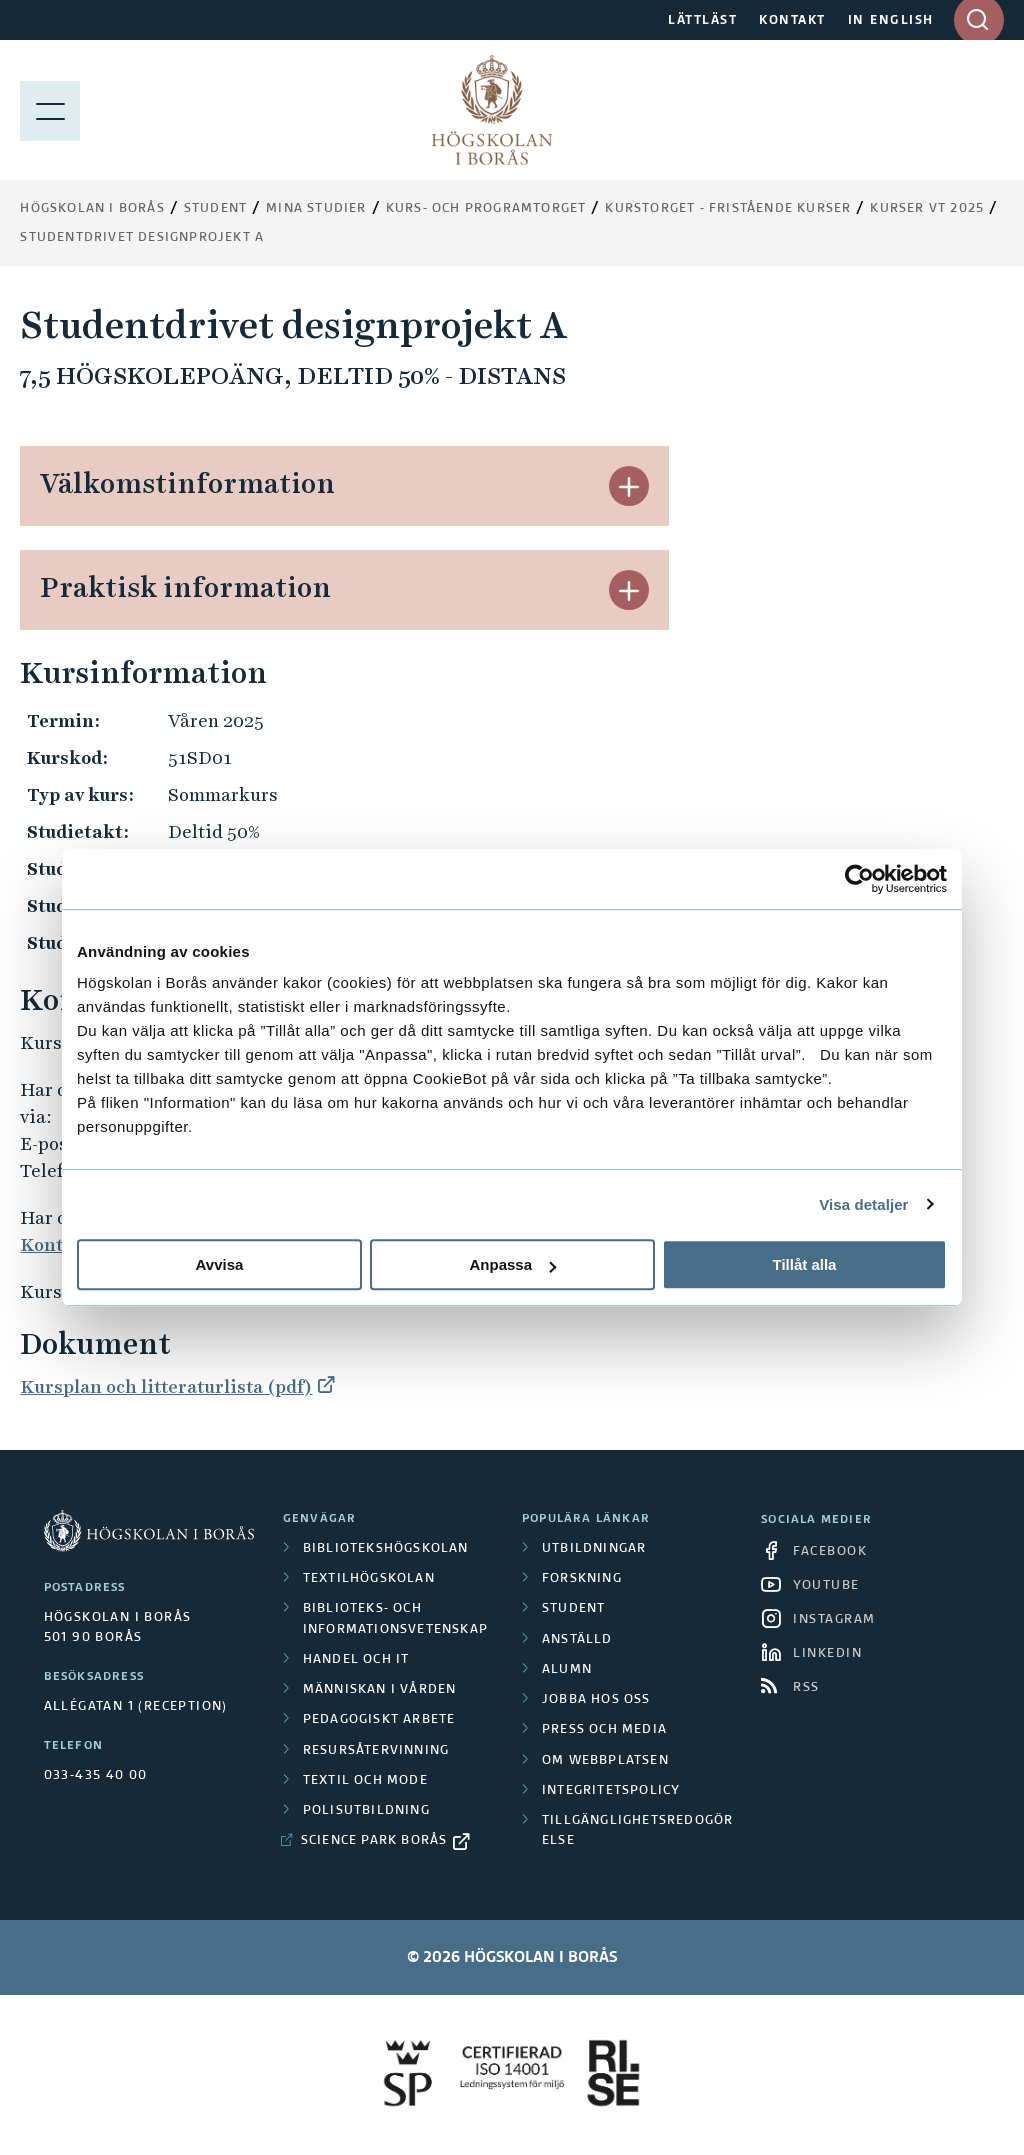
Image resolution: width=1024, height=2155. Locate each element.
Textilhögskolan (369, 1579)
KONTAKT (792, 21)
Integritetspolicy (611, 1791)
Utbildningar (594, 1549)
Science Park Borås (374, 1841)
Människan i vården (380, 1690)
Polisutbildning (366, 1811)
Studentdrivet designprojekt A (142, 238)
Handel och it (356, 1660)
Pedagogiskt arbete (379, 1720)
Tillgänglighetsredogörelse (637, 1831)
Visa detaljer (863, 1204)
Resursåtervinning (376, 1751)
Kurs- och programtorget (486, 209)
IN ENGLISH (891, 21)
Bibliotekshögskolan (386, 1549)
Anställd (577, 1640)
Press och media (604, 1730)
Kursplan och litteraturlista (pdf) (166, 1386)
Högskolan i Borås (92, 209)
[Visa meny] (50, 110)
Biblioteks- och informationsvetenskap (395, 1619)
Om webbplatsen (605, 1761)
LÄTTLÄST (702, 21)
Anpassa (512, 1264)
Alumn (567, 1670)
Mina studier (316, 209)
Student (215, 209)
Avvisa (220, 1264)
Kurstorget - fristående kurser (728, 209)
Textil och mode (365, 1781)
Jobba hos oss (596, 1700)
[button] (629, 486)
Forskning (582, 1579)
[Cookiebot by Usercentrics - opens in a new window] (859, 879)
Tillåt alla (805, 1264)
